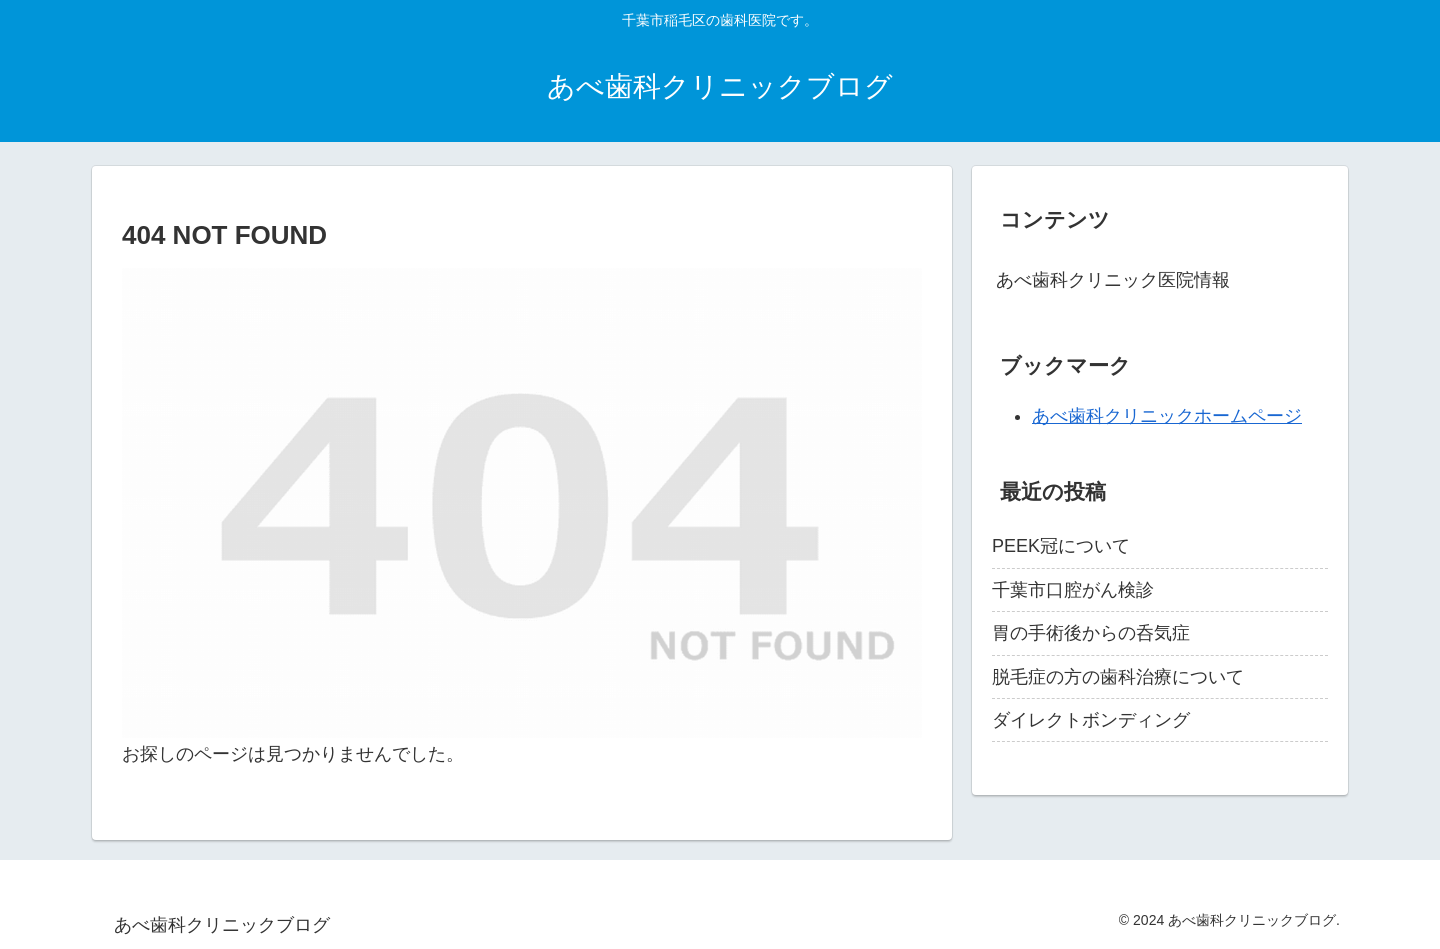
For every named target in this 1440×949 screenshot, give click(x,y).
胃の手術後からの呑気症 (1091, 633)
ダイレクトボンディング (1091, 720)
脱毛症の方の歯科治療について (1118, 677)
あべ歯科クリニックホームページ (1167, 416)
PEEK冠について (1061, 546)
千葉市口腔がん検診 (1073, 590)
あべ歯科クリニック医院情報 (1113, 280)
